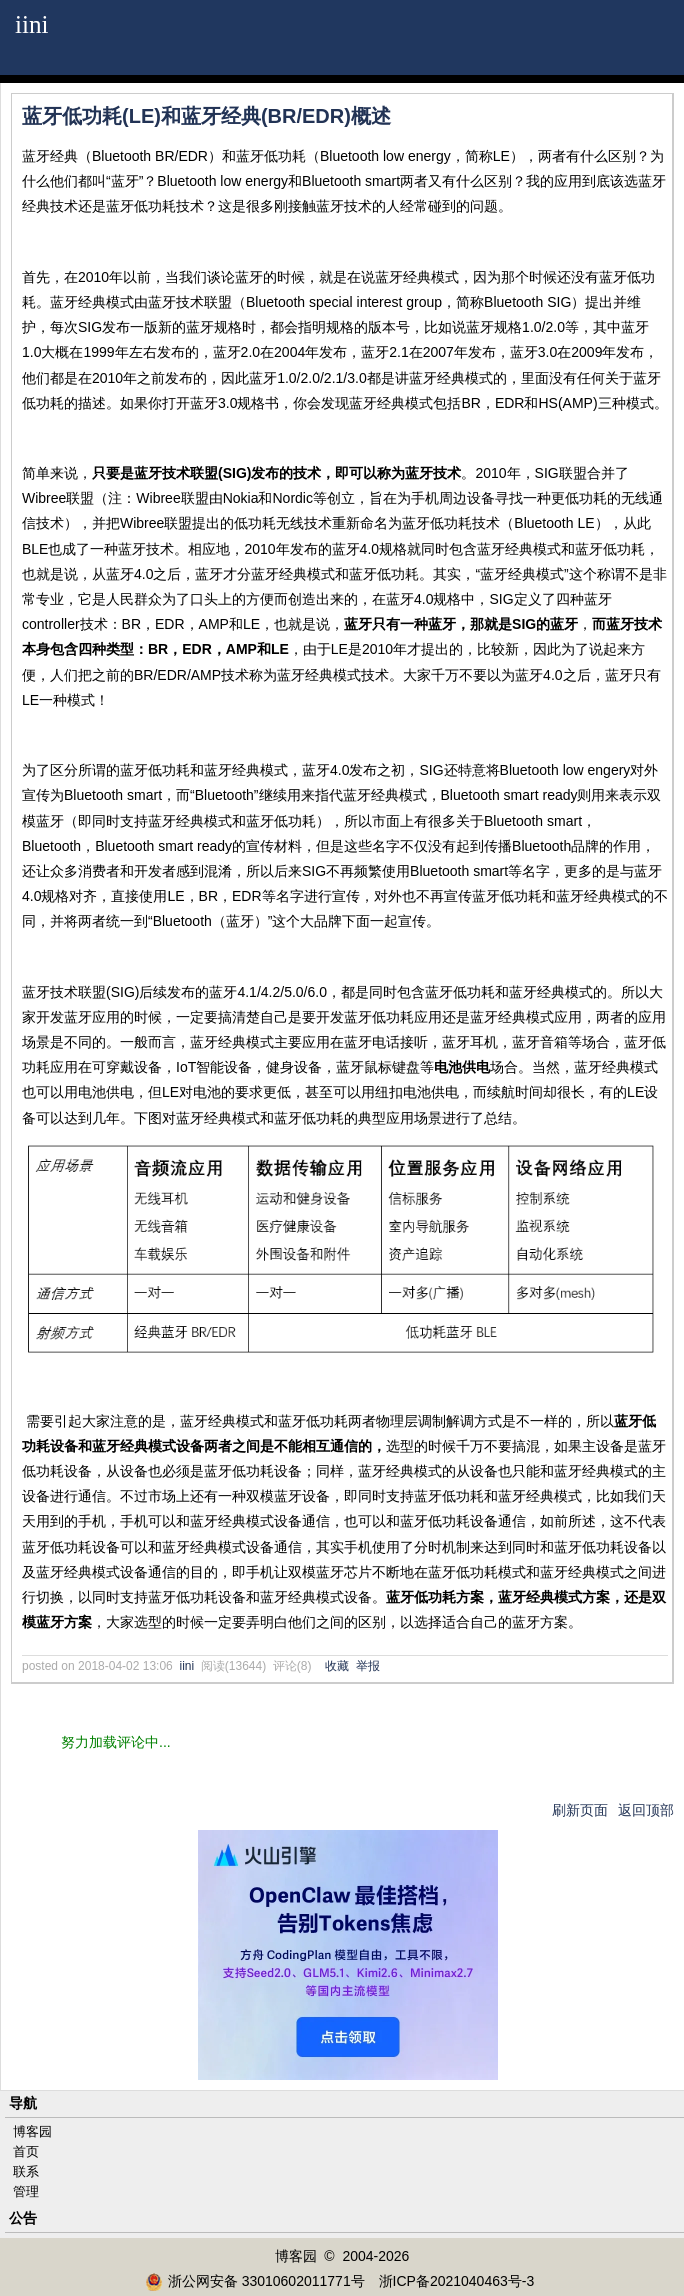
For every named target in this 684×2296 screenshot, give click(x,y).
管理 (26, 2191)
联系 (26, 2171)
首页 (26, 2151)
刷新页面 (580, 1810)
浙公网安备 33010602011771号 (255, 2281)
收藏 (337, 1666)
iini (32, 24)
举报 (368, 1666)
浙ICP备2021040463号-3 (457, 2281)
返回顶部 (646, 1810)
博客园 (32, 2131)
